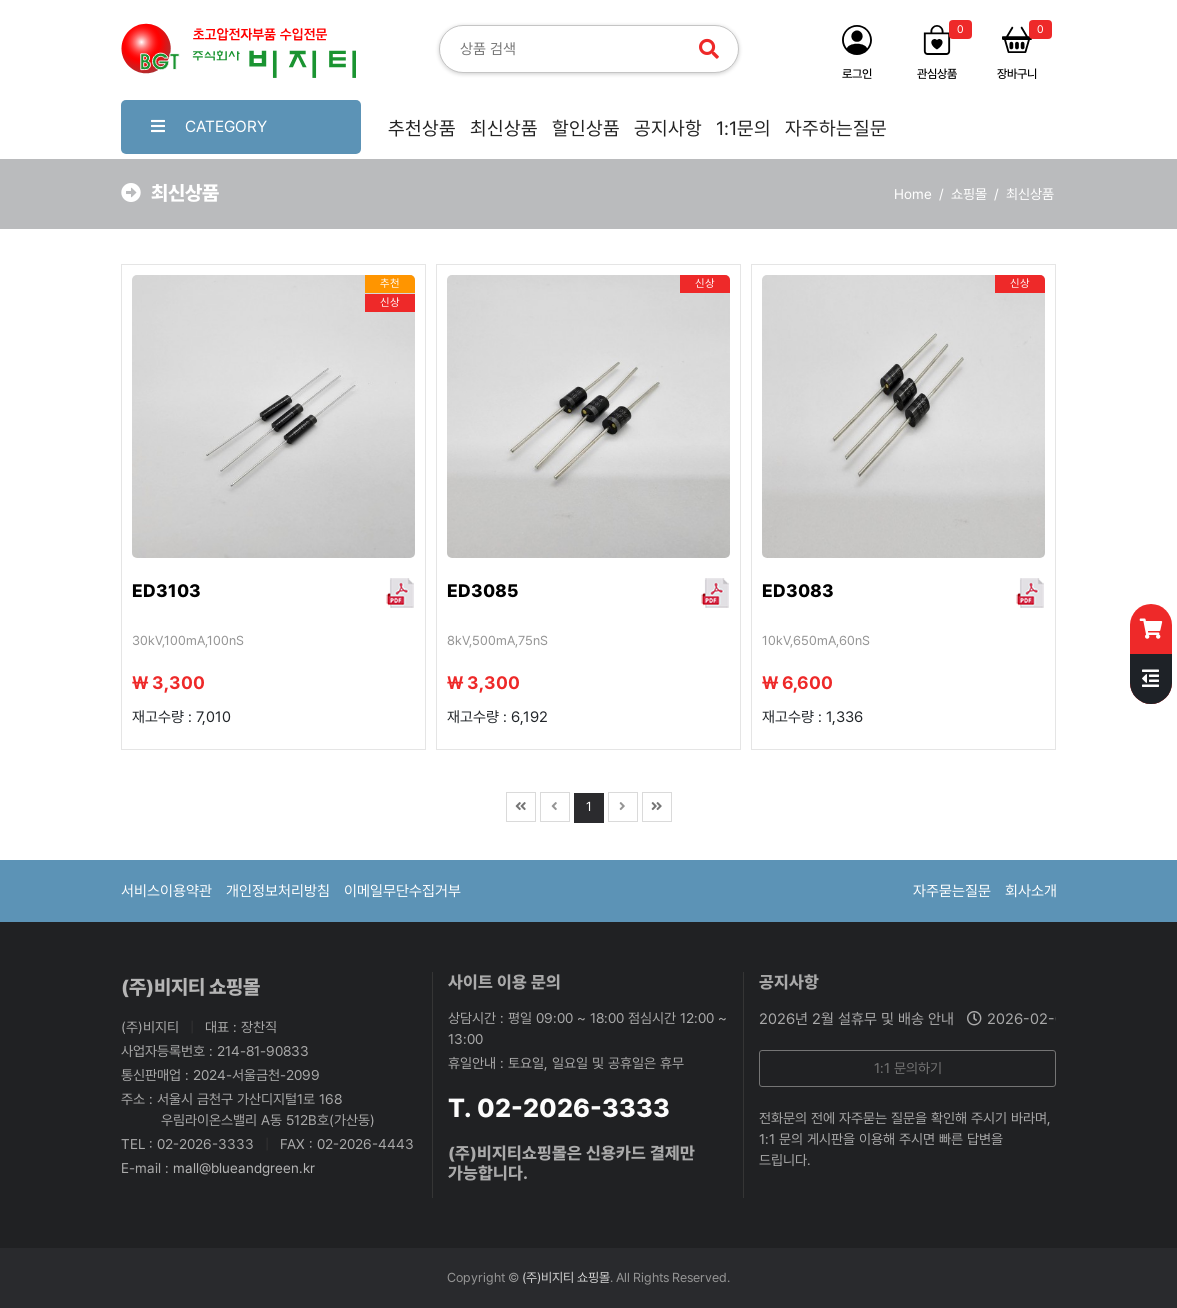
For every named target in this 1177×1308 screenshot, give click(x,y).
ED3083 (798, 590)
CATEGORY (209, 126)
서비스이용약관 (166, 891)
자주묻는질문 (952, 891)
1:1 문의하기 (908, 1068)
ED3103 (166, 590)
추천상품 (422, 128)
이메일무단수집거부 (402, 891)
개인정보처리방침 (278, 891)
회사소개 (1031, 891)
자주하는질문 (836, 128)
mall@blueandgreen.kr (244, 1168)
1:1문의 (743, 128)
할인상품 (586, 128)
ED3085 (482, 590)
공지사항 (668, 128)
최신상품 (504, 128)
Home (913, 194)
